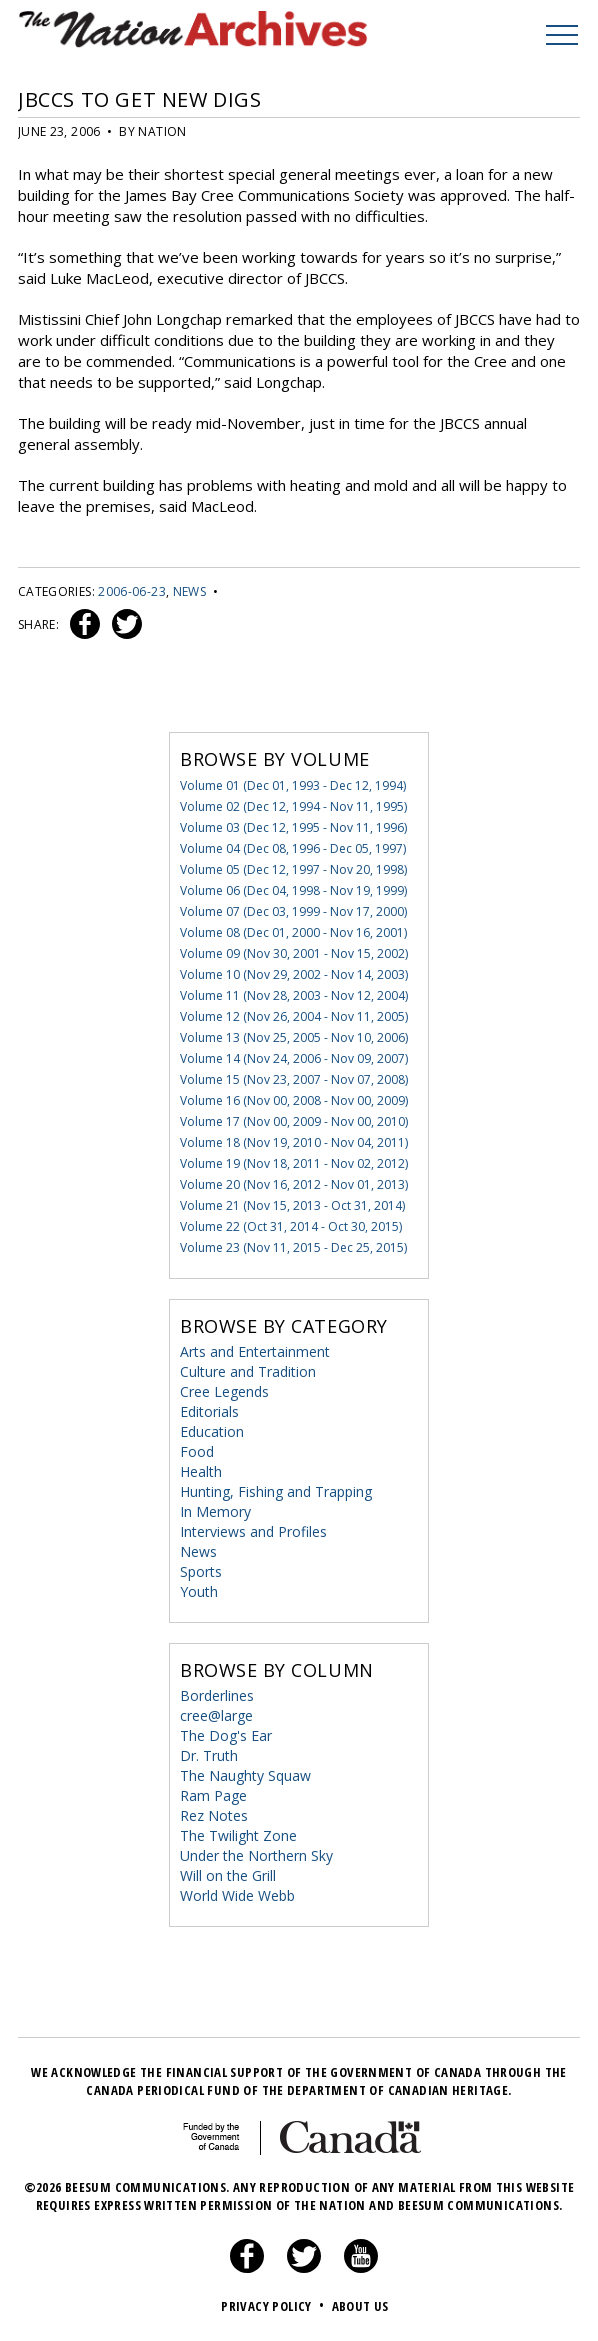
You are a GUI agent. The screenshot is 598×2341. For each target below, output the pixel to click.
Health (201, 1471)
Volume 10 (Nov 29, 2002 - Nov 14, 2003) (294, 974)
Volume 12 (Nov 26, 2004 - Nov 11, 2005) (294, 1016)
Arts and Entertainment (255, 1351)
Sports (201, 1571)
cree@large (216, 1715)
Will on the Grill (228, 1875)
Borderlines (217, 1695)
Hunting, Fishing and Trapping (276, 1491)
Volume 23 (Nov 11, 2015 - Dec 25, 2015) (293, 1247)
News (189, 591)
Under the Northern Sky (256, 1855)
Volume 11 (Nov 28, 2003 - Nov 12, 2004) (294, 995)
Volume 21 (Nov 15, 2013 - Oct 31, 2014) (292, 1205)
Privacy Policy (274, 2306)
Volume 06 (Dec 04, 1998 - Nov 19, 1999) (293, 890)
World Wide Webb (237, 1895)
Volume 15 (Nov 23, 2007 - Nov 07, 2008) (294, 1079)
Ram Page (213, 1795)
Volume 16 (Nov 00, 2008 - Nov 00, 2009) (294, 1100)
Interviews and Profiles (253, 1531)
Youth (199, 1591)
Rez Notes (214, 1815)
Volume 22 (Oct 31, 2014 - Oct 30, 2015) (291, 1226)
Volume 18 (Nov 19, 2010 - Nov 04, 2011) (294, 1142)
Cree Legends (224, 1391)
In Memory (215, 1511)
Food (197, 1451)
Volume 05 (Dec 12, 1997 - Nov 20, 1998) (293, 869)
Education (212, 1431)
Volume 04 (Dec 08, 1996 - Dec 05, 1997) (293, 848)
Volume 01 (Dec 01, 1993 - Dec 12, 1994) (293, 785)
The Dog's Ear (226, 1735)
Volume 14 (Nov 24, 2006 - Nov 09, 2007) (294, 1058)
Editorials (209, 1411)
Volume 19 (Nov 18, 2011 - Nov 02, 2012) (294, 1163)
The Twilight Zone (238, 1835)
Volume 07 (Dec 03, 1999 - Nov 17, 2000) (293, 911)
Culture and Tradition (248, 1371)
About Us (360, 2306)
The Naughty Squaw (245, 1775)
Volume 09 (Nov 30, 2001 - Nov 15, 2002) (294, 953)
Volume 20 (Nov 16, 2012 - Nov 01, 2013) (294, 1184)
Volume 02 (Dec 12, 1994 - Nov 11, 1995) (293, 806)
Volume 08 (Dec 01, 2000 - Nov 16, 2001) (293, 932)
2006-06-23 (132, 591)
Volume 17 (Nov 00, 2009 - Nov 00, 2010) (294, 1121)
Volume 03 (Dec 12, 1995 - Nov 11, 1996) (293, 827)
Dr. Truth (209, 1755)
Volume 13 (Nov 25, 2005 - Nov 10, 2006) (294, 1037)
